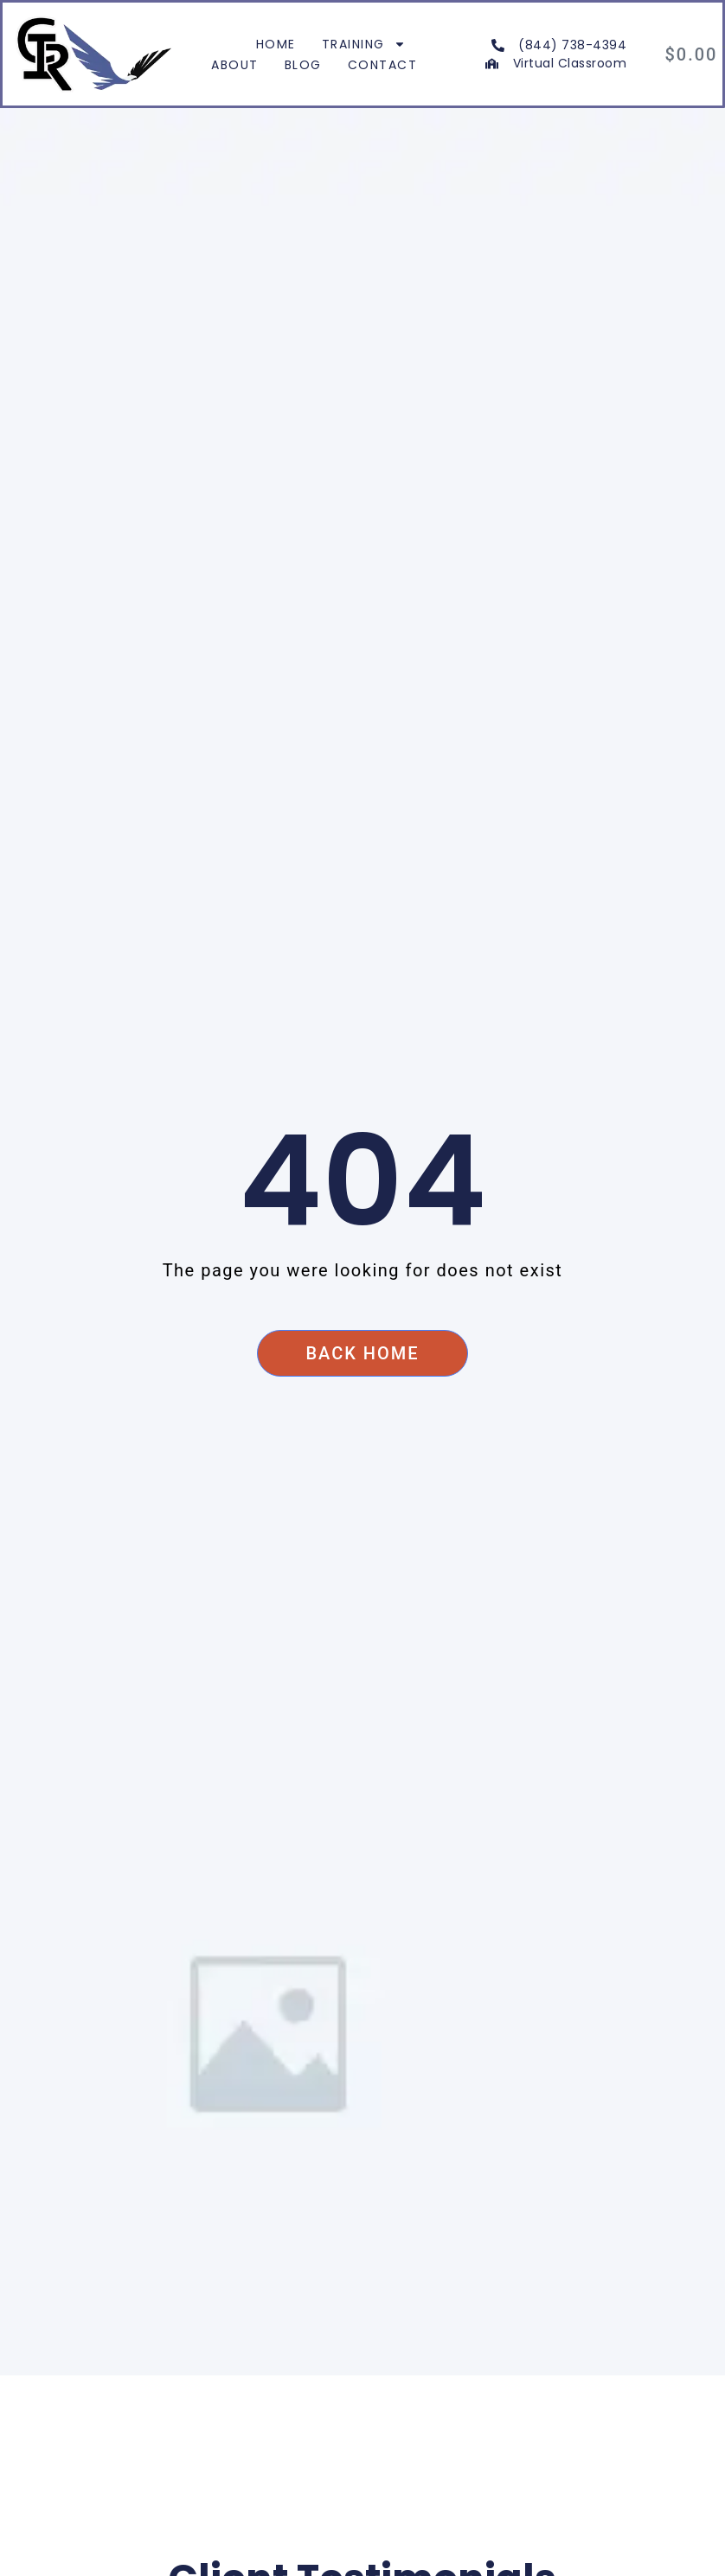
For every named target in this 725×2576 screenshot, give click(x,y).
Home (276, 44)
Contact (383, 65)
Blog (303, 65)
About (235, 65)
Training (364, 44)
